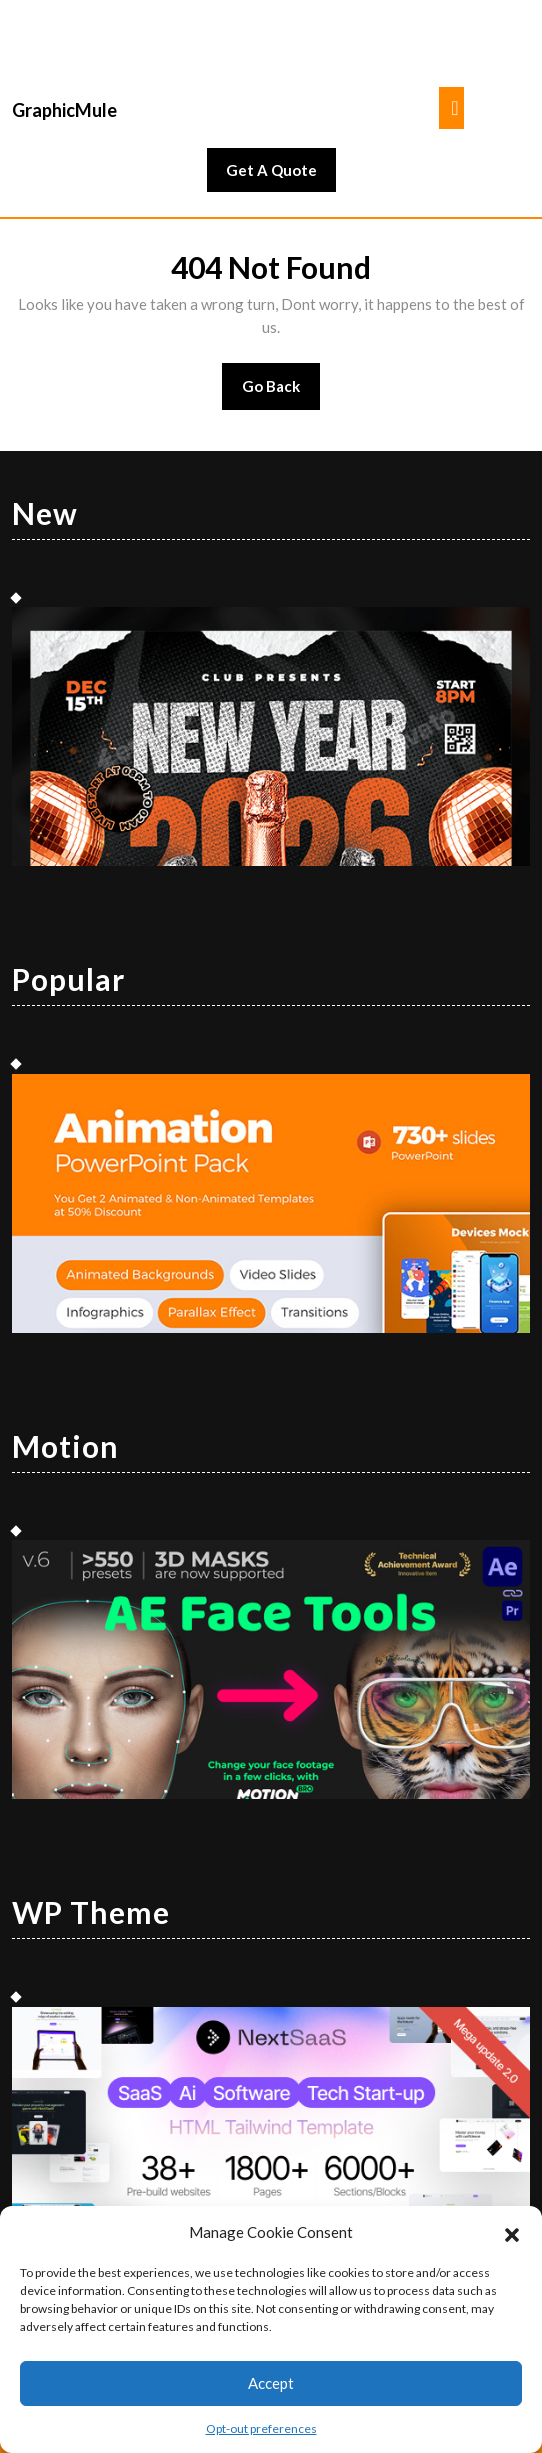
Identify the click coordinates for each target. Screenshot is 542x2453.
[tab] (451, 108)
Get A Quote (281, 175)
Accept (271, 2383)
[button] (512, 2232)
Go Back (281, 392)
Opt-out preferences (261, 2428)
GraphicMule (64, 110)
